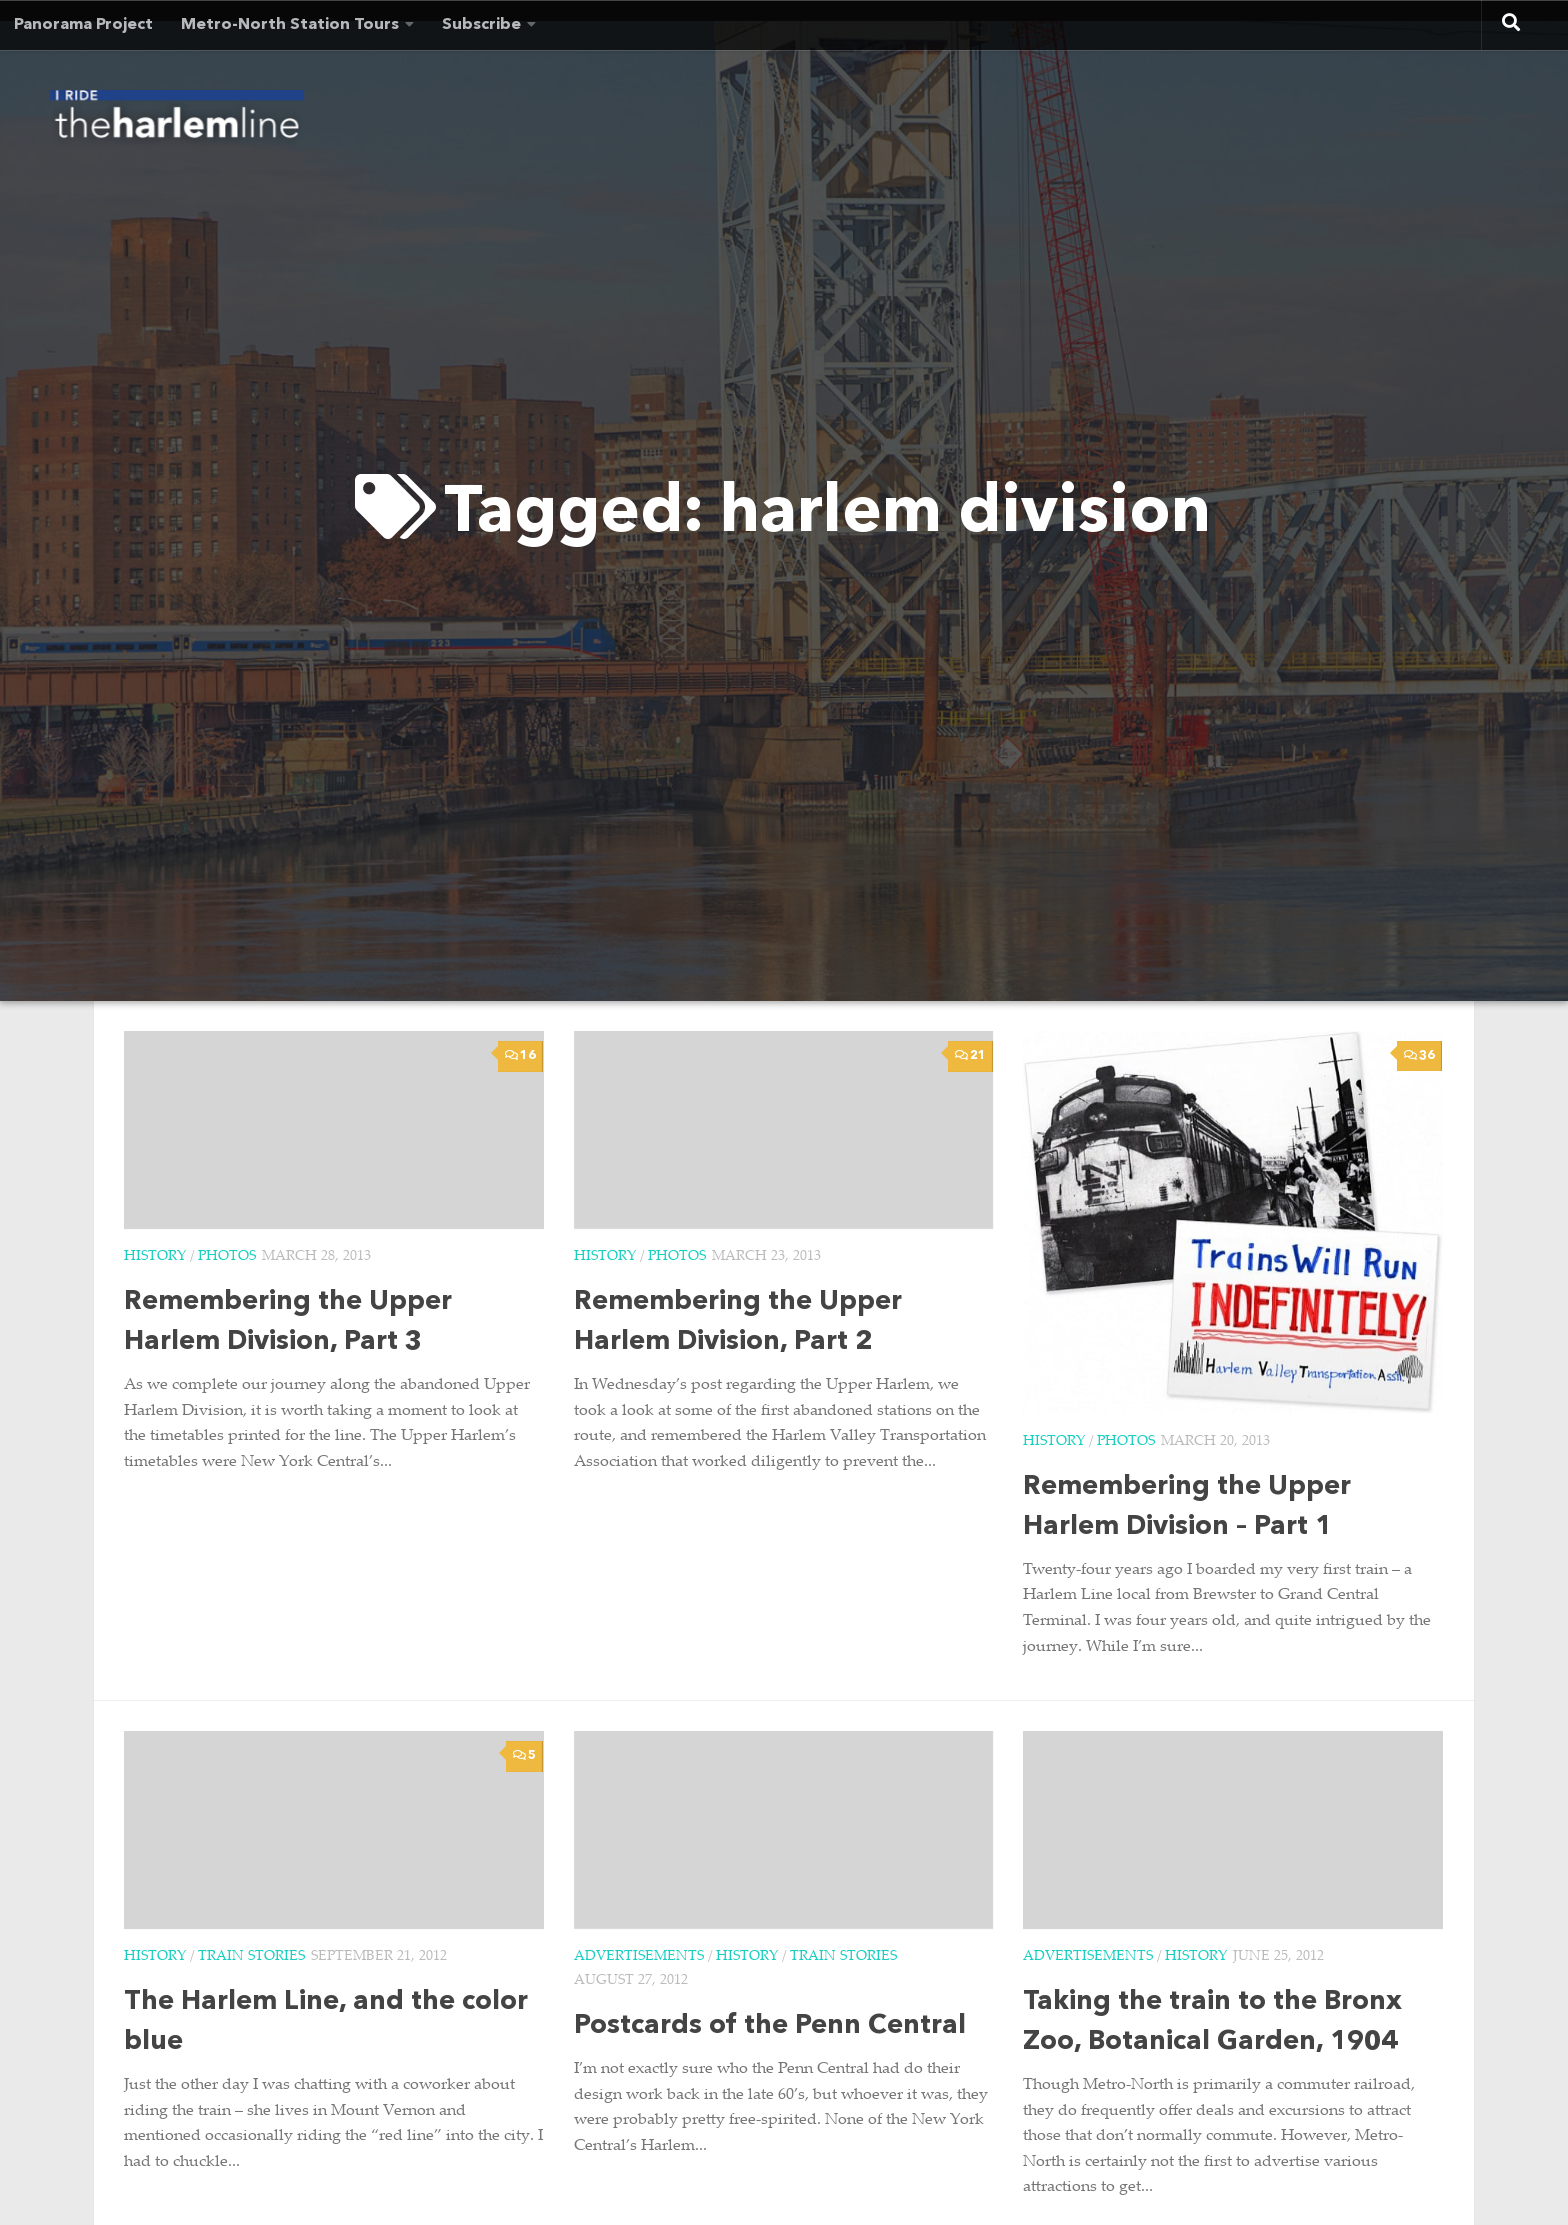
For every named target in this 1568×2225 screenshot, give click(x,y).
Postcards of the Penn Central (770, 2026)
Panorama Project (83, 25)
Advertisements (639, 1957)
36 (1419, 1055)
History (155, 1257)
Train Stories (251, 1957)
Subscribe (481, 25)
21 (970, 1055)
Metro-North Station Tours (290, 25)
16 (520, 1055)
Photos (227, 1257)
